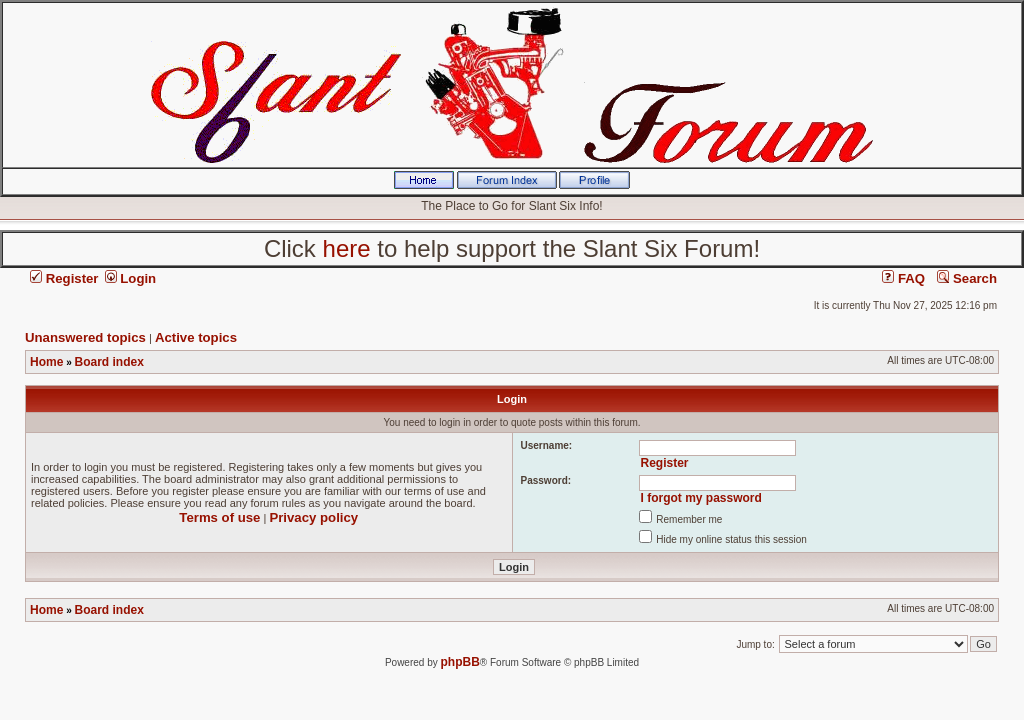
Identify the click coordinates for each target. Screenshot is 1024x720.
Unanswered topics (85, 337)
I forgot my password (700, 498)
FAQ (903, 278)
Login (131, 278)
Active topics (196, 337)
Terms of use (219, 517)
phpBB (460, 662)
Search (967, 278)
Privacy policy (313, 517)
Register (64, 278)
